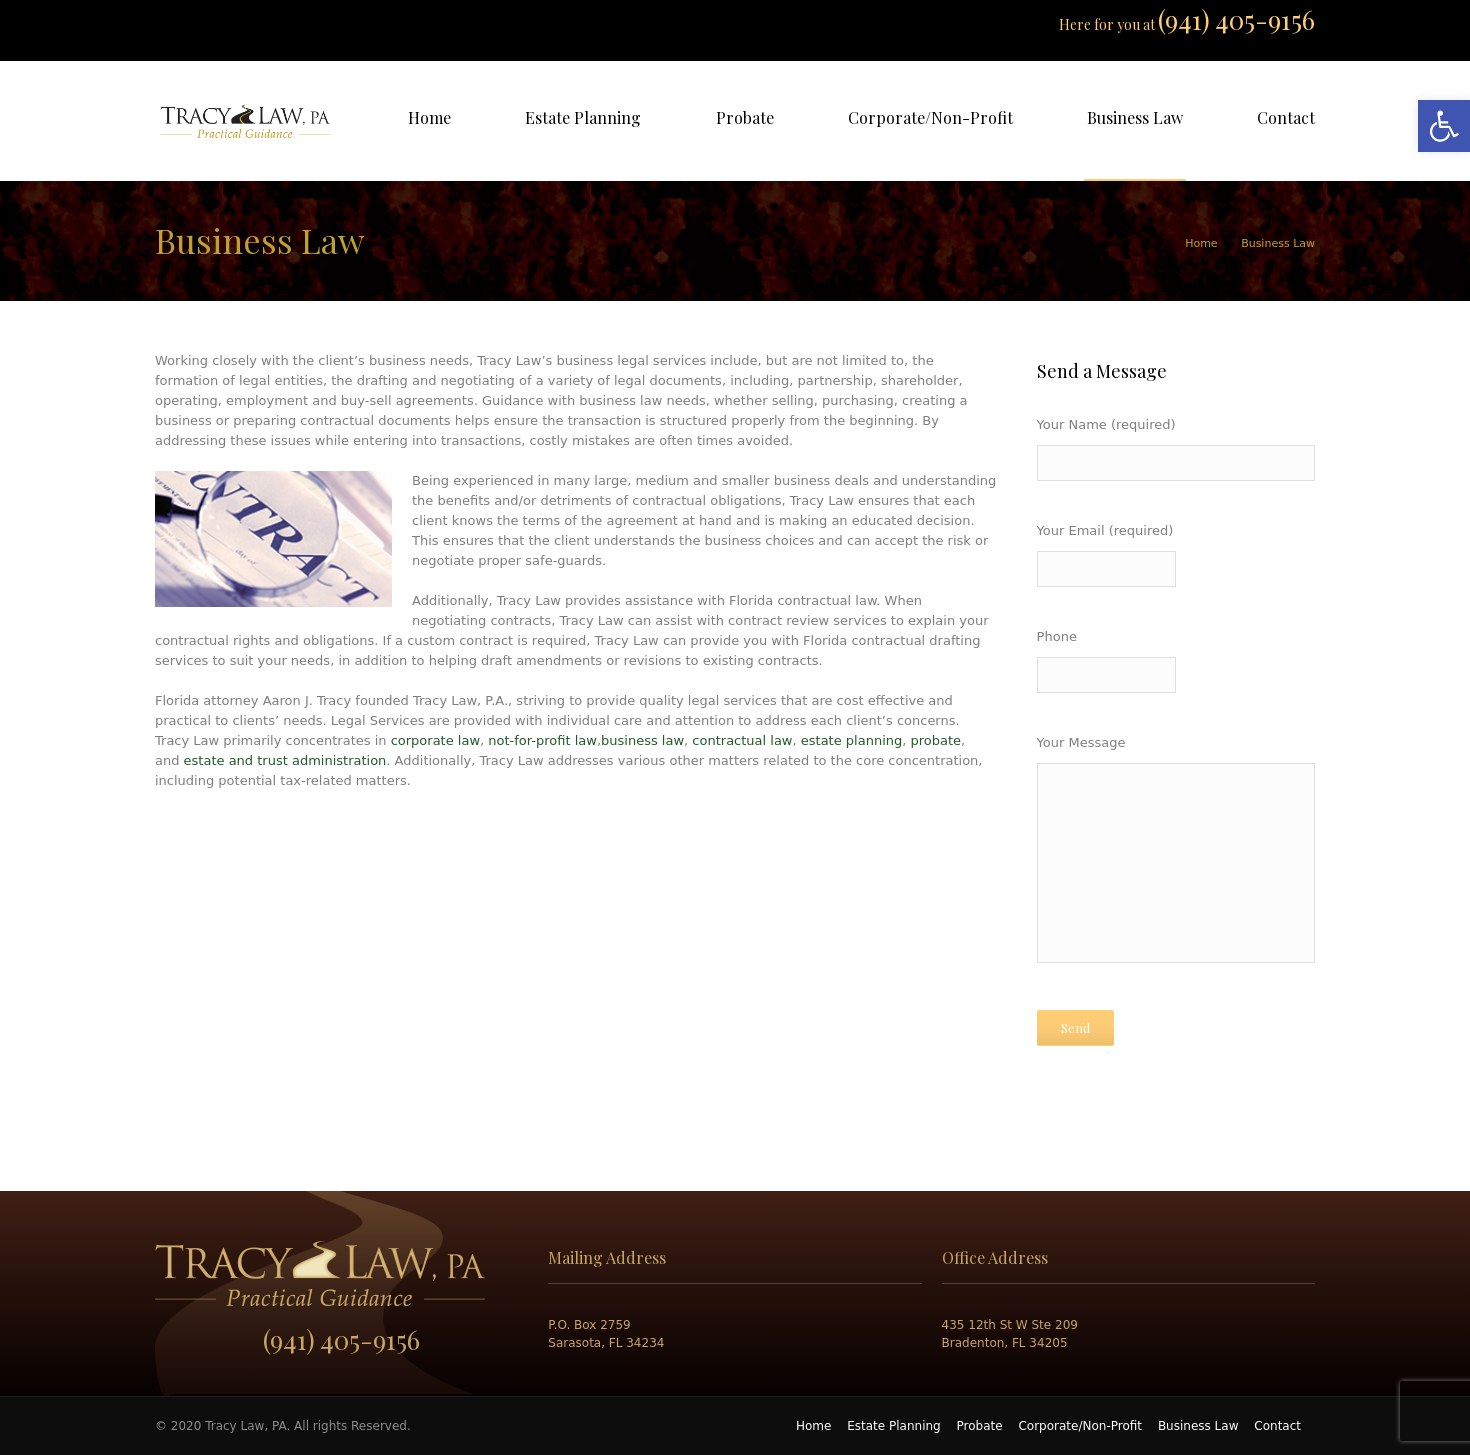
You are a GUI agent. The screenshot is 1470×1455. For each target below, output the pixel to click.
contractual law (742, 740)
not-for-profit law (542, 740)
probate (936, 740)
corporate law (435, 740)
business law (642, 740)
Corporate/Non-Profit (1080, 1426)
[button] (1444, 126)
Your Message (1176, 854)
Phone (1176, 663)
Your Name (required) (1176, 451)
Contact (1277, 1426)
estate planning (851, 740)
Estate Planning (894, 1426)
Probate (980, 1426)
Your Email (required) (1176, 557)
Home (1201, 243)
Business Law (1198, 1426)
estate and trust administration (285, 760)
